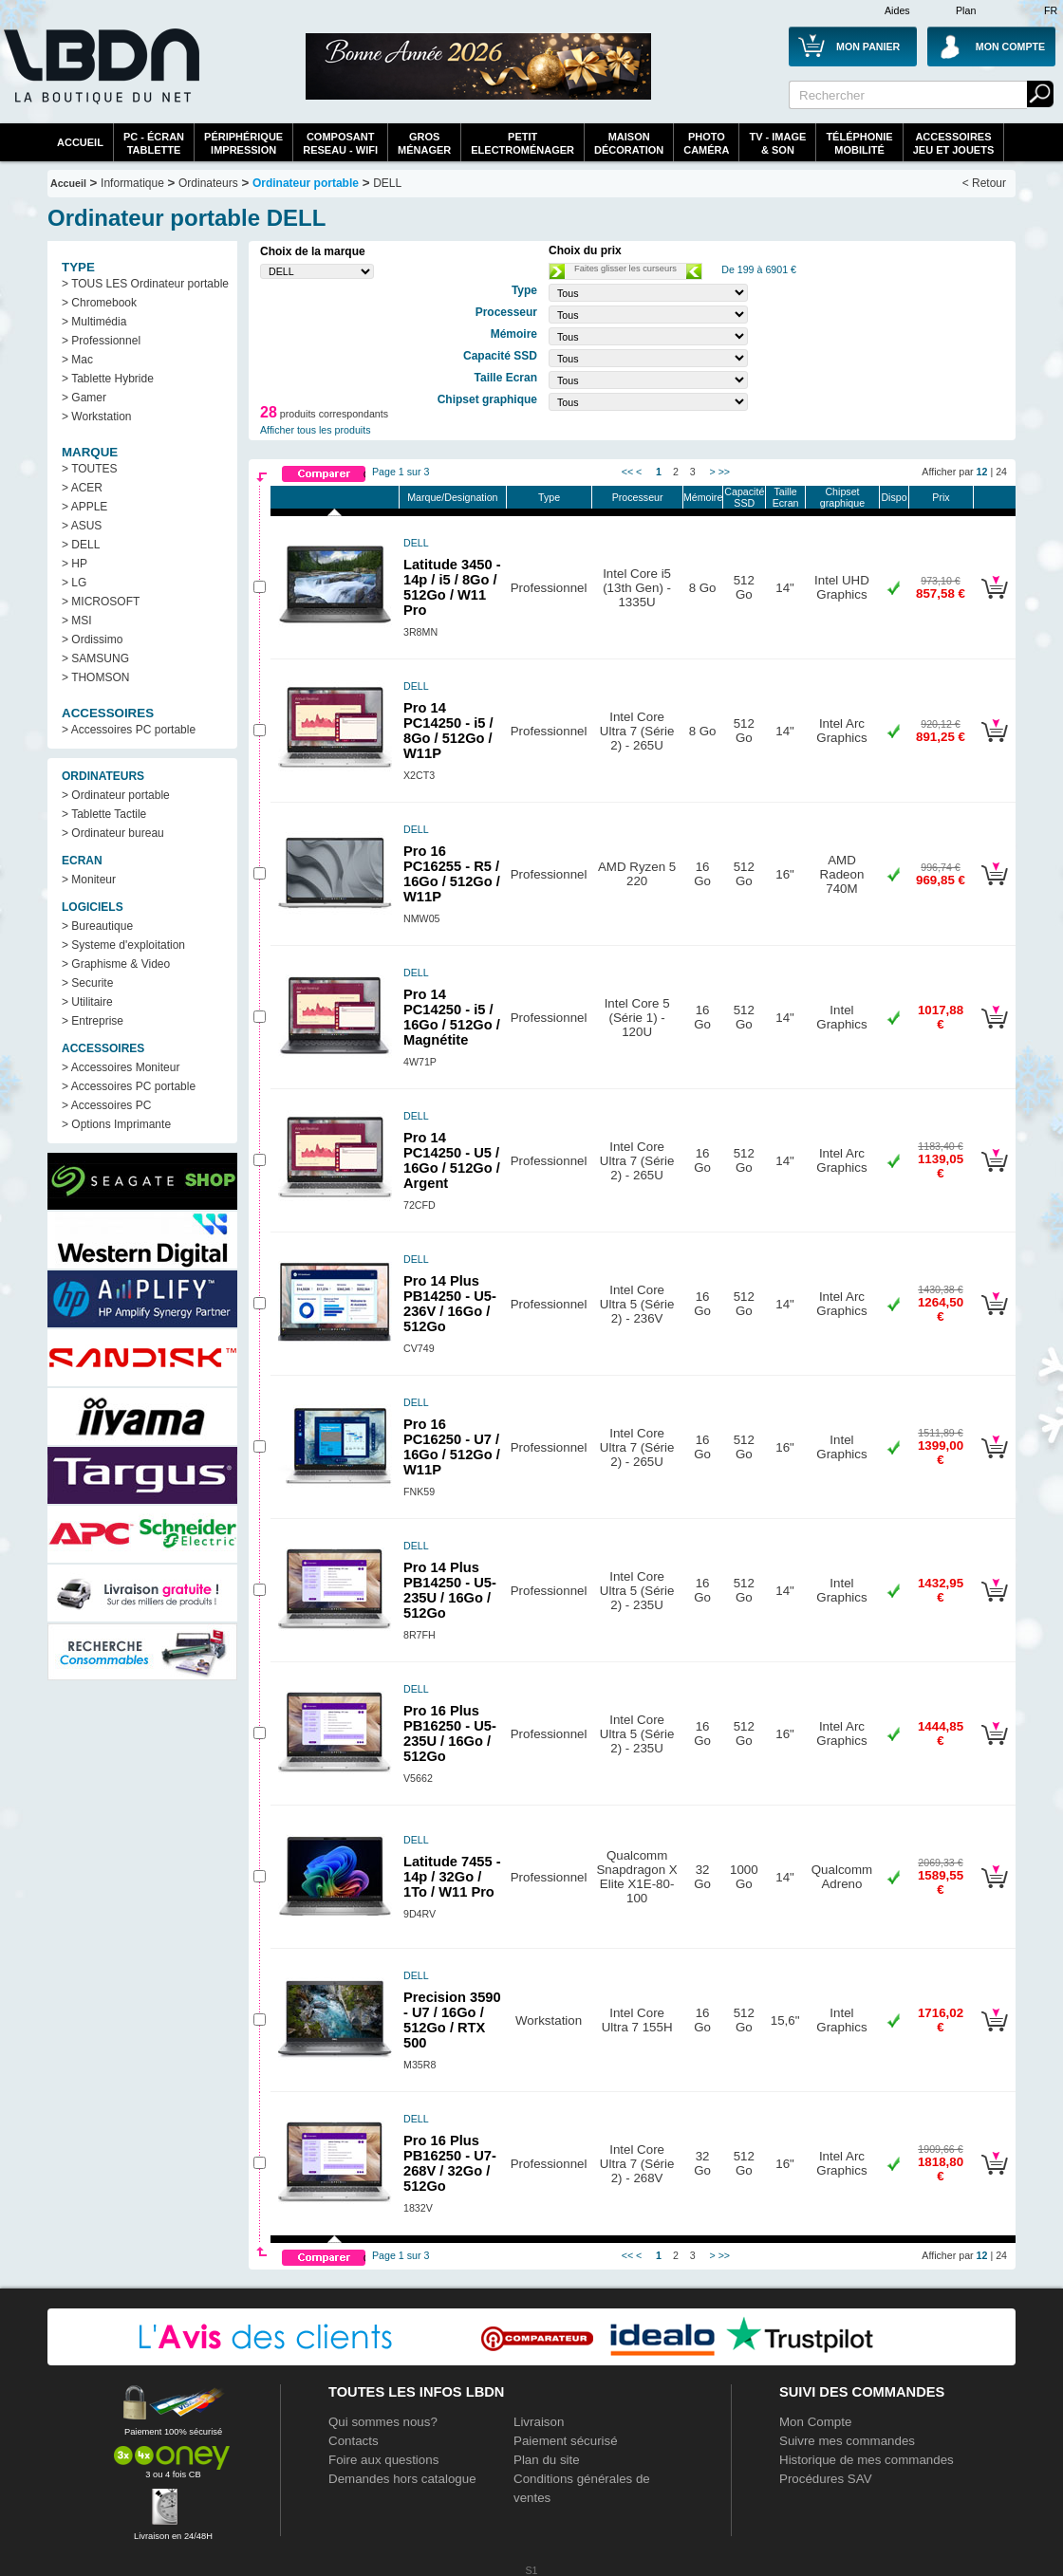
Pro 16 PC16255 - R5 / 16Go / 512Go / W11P (451, 873)
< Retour (984, 183)
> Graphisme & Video (116, 964)
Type (549, 497)
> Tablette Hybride (108, 378)
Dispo (893, 497)
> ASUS (82, 525)
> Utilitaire (87, 1002)
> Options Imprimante (116, 1124)
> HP (74, 563)
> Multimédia (94, 321)
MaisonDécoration (628, 143)
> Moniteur (89, 879)
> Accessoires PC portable (129, 729)
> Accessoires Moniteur (120, 1067)
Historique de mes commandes (866, 2460)
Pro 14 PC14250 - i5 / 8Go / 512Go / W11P (448, 730)
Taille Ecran (786, 497)
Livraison (538, 2422)
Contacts (353, 2441)
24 (1001, 471)
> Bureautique (97, 926)
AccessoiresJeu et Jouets (954, 143)
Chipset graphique (842, 497)
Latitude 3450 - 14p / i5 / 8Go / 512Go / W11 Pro (452, 587)
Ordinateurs (208, 183)
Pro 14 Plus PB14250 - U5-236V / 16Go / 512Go (449, 1303)
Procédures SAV (825, 2479)
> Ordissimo (92, 639)
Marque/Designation (452, 497)
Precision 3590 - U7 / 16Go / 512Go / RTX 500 (452, 2020)
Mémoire (702, 497)
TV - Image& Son (777, 143)
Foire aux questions (383, 2460)
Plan (966, 10)
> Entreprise (92, 1021)
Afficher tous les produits (315, 430)
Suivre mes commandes (847, 2441)
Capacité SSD (744, 497)
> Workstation (96, 416)
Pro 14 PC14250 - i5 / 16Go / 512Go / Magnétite (451, 1017)
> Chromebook (99, 302)
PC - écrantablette (153, 143)
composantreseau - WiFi (340, 143)
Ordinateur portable (305, 183)
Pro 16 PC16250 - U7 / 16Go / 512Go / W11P (451, 1447)
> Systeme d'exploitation (123, 945)
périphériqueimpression (243, 143)
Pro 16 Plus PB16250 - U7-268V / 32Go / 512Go (449, 2163)
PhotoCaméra (706, 143)
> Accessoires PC (106, 1105)
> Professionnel (101, 340)
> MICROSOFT (101, 601)
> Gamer (84, 397)
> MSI (77, 620)
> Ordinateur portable (116, 795)
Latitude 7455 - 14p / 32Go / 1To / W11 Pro (452, 1877)
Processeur (637, 497)
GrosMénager (424, 143)
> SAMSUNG (95, 658)
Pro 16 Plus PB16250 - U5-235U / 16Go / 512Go (449, 1733)
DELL (387, 183)
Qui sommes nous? (383, 2422)
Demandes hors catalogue (402, 2479)
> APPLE (84, 506)
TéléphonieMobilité (859, 143)
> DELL (81, 544)
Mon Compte (815, 2422)
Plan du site (546, 2460)
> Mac (77, 359)
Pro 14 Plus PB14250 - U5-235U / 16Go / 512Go (449, 1590)
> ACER (82, 487)
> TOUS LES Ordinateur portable (145, 283)
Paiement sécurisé (565, 2441)
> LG (74, 582)
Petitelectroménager (522, 143)
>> (724, 471)
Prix (940, 497)
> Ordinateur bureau (113, 833)
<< (627, 471)
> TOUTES (90, 468)
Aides (897, 10)
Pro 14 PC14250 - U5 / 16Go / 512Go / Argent (451, 1160)
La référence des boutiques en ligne (99, 77)
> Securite (87, 983)
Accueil (80, 142)
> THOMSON (95, 677)
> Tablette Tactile (104, 814)
